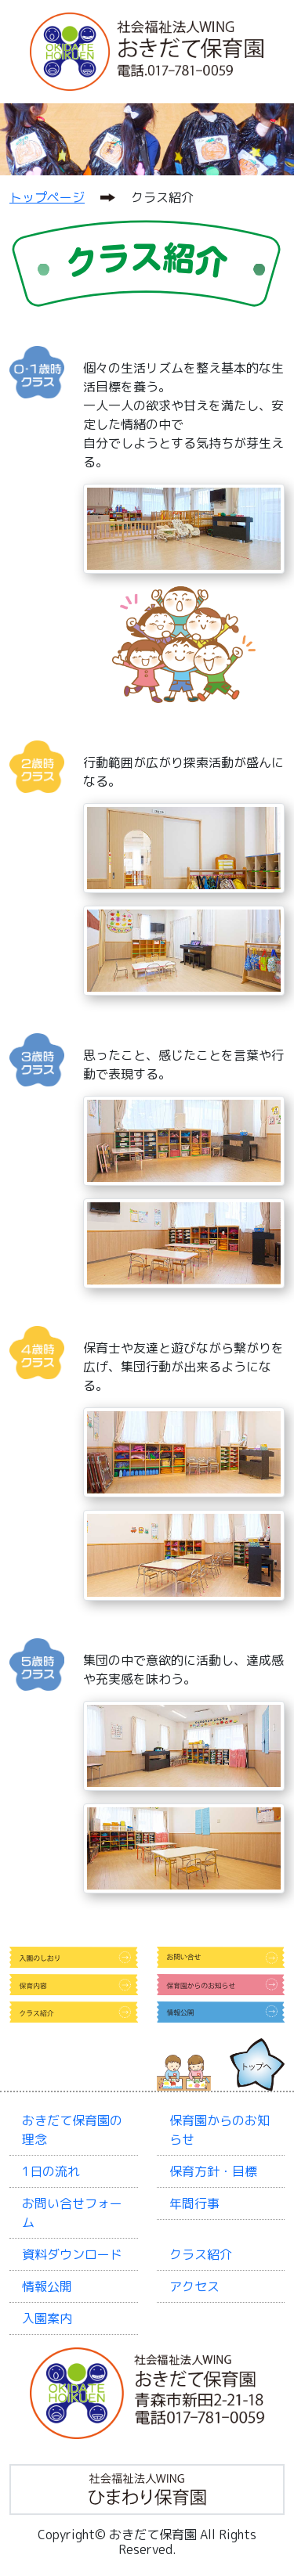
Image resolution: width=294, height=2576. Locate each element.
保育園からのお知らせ (219, 2130)
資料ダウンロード (72, 2254)
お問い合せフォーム (72, 2213)
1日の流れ (51, 2171)
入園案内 (47, 2318)
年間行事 (194, 2203)
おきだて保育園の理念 (72, 2130)
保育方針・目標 (213, 2171)
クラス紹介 (200, 2254)
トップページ (47, 197)
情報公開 (47, 2286)
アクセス (194, 2286)
